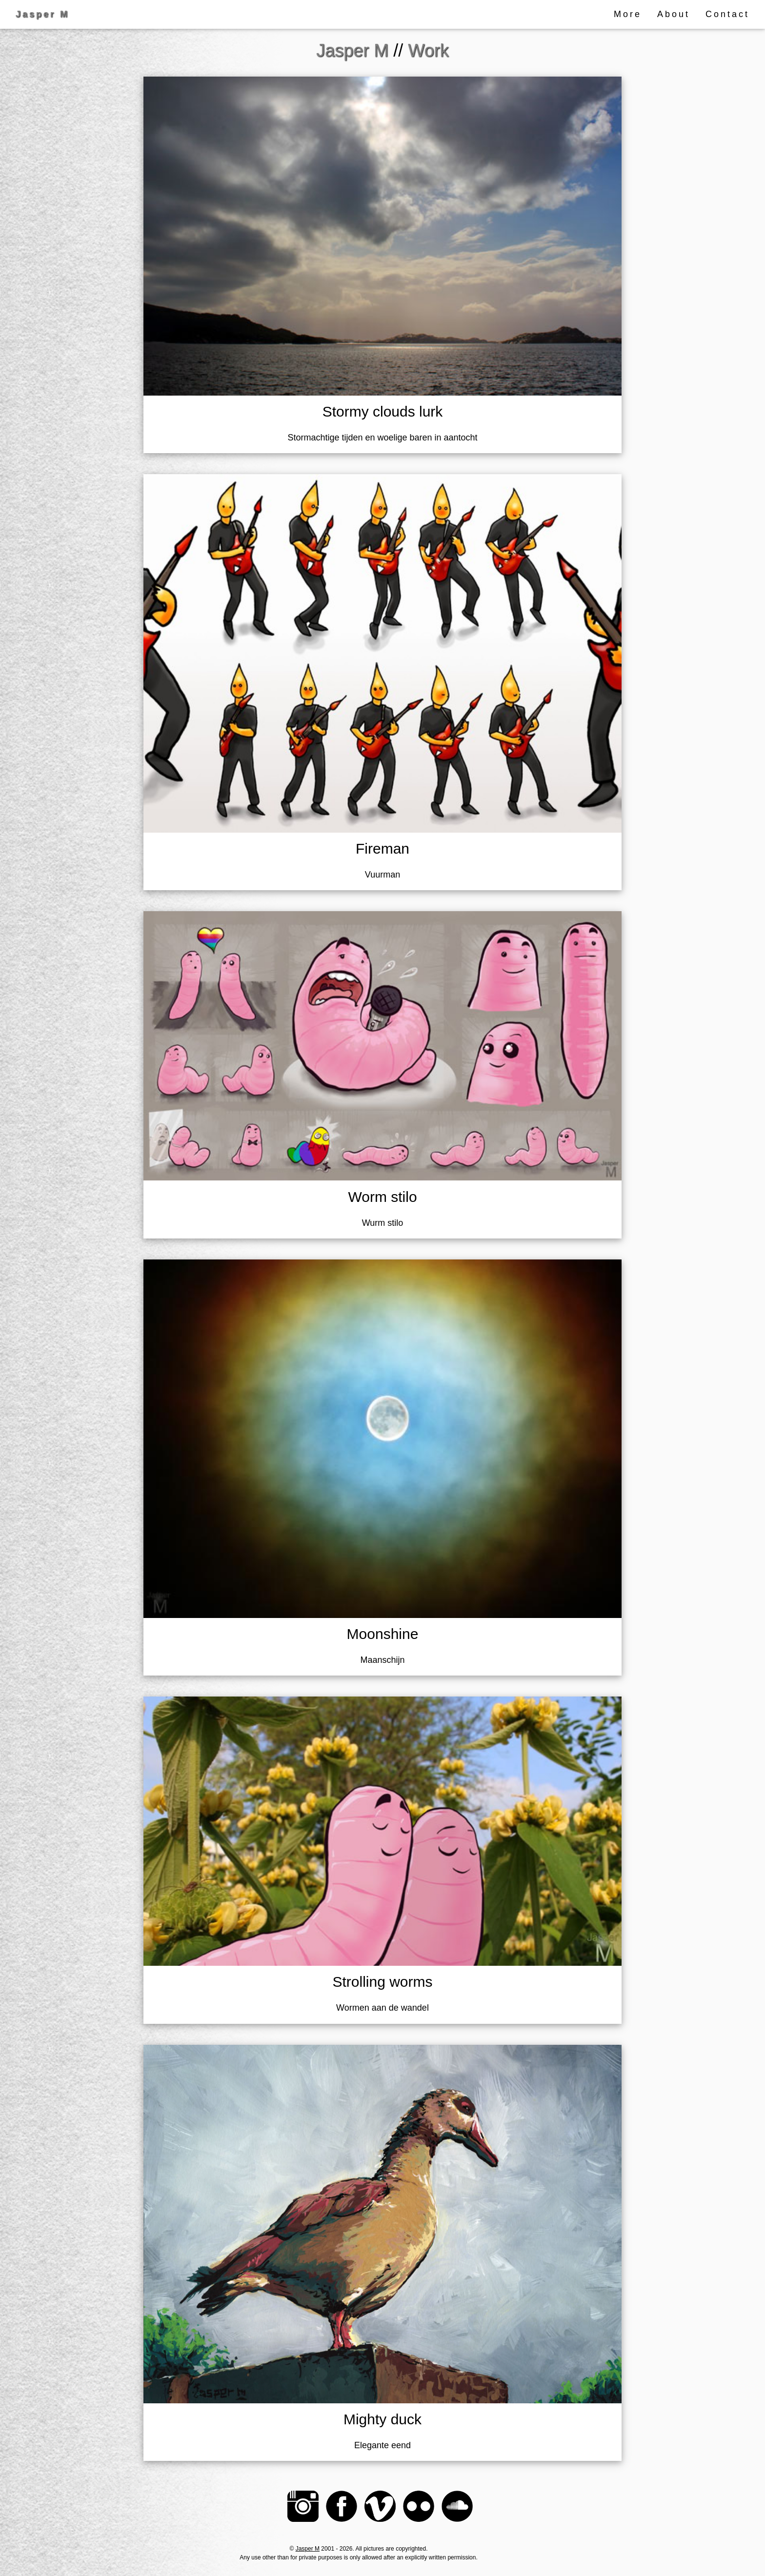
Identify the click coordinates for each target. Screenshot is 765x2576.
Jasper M (308, 2548)
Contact (727, 14)
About (673, 14)
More (628, 14)
